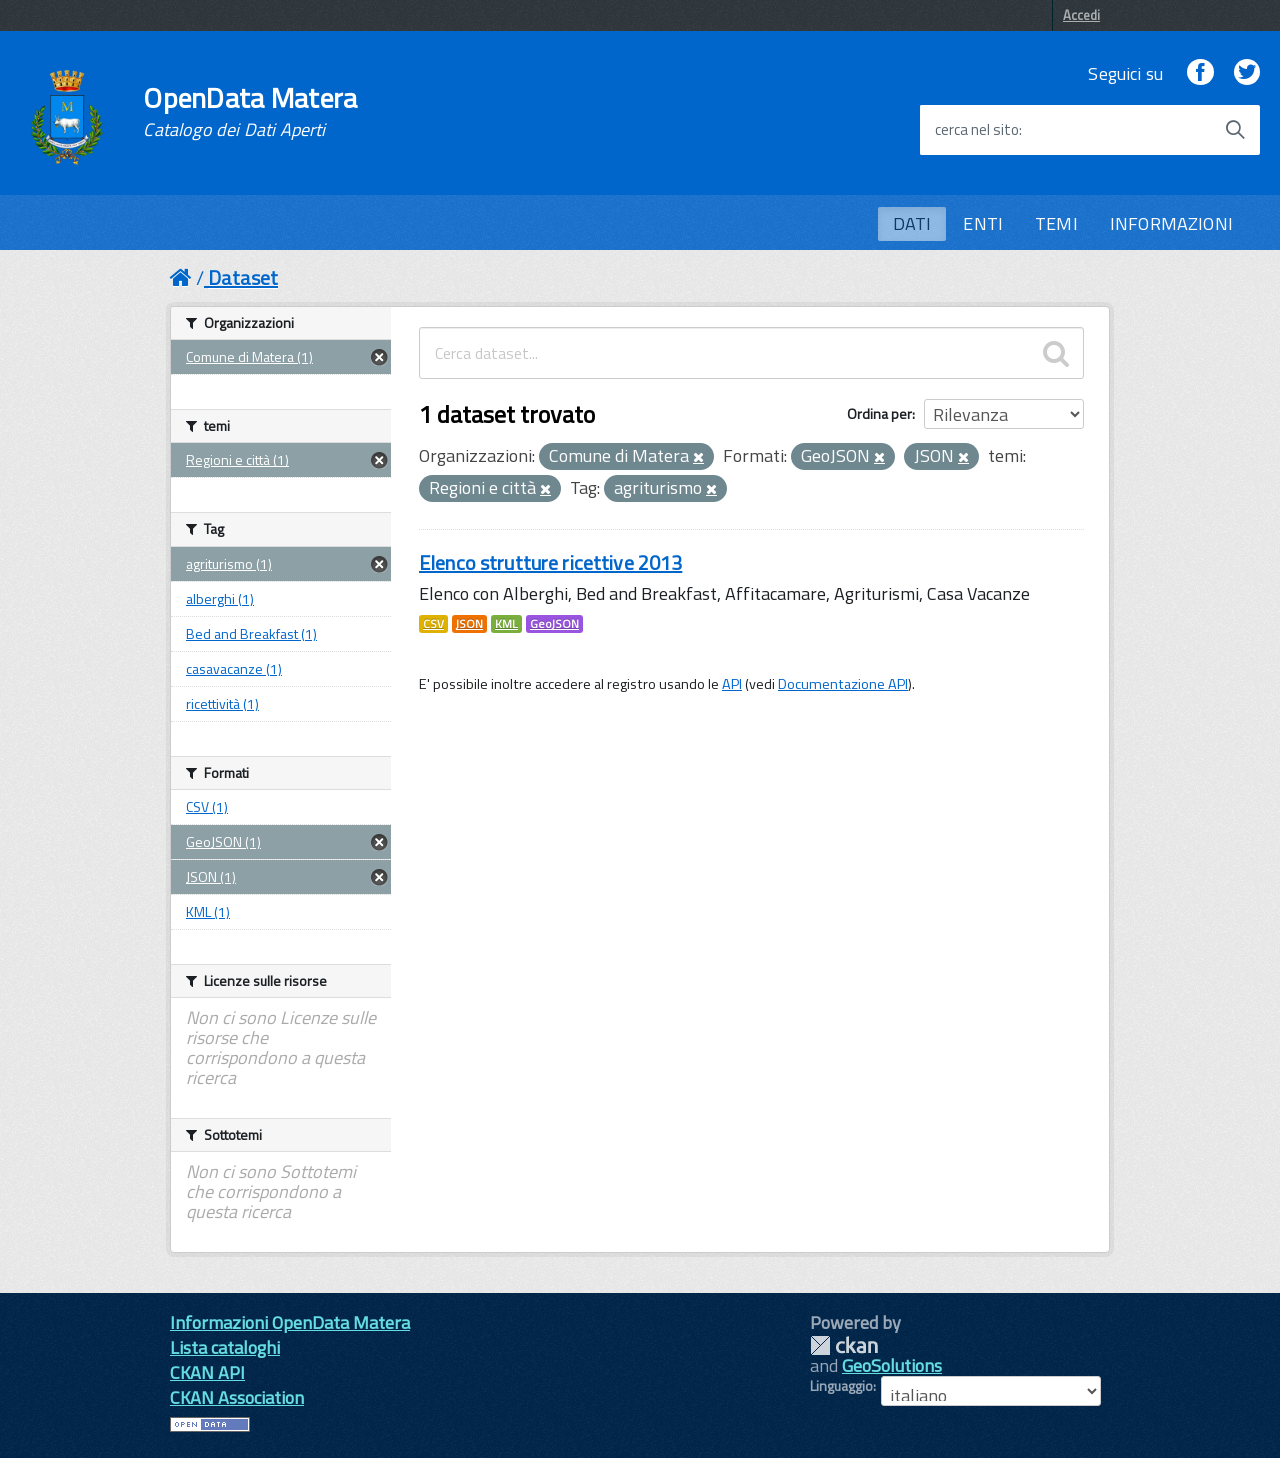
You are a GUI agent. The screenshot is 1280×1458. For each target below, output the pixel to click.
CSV (433, 624)
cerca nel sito (977, 130)
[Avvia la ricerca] (1235, 130)
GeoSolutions (892, 1365)
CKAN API (207, 1372)
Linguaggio (841, 1386)
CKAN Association (237, 1397)
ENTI (983, 223)
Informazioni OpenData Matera (290, 1322)
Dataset (243, 277)
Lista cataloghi (225, 1347)
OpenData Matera (250, 112)
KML (506, 624)
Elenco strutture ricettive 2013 (550, 562)
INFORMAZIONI (1171, 223)
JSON (469, 624)
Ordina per (879, 413)
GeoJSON (554, 624)
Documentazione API (843, 684)
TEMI (1056, 223)
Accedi (1081, 15)
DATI (912, 223)
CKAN (844, 1345)
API (732, 684)
